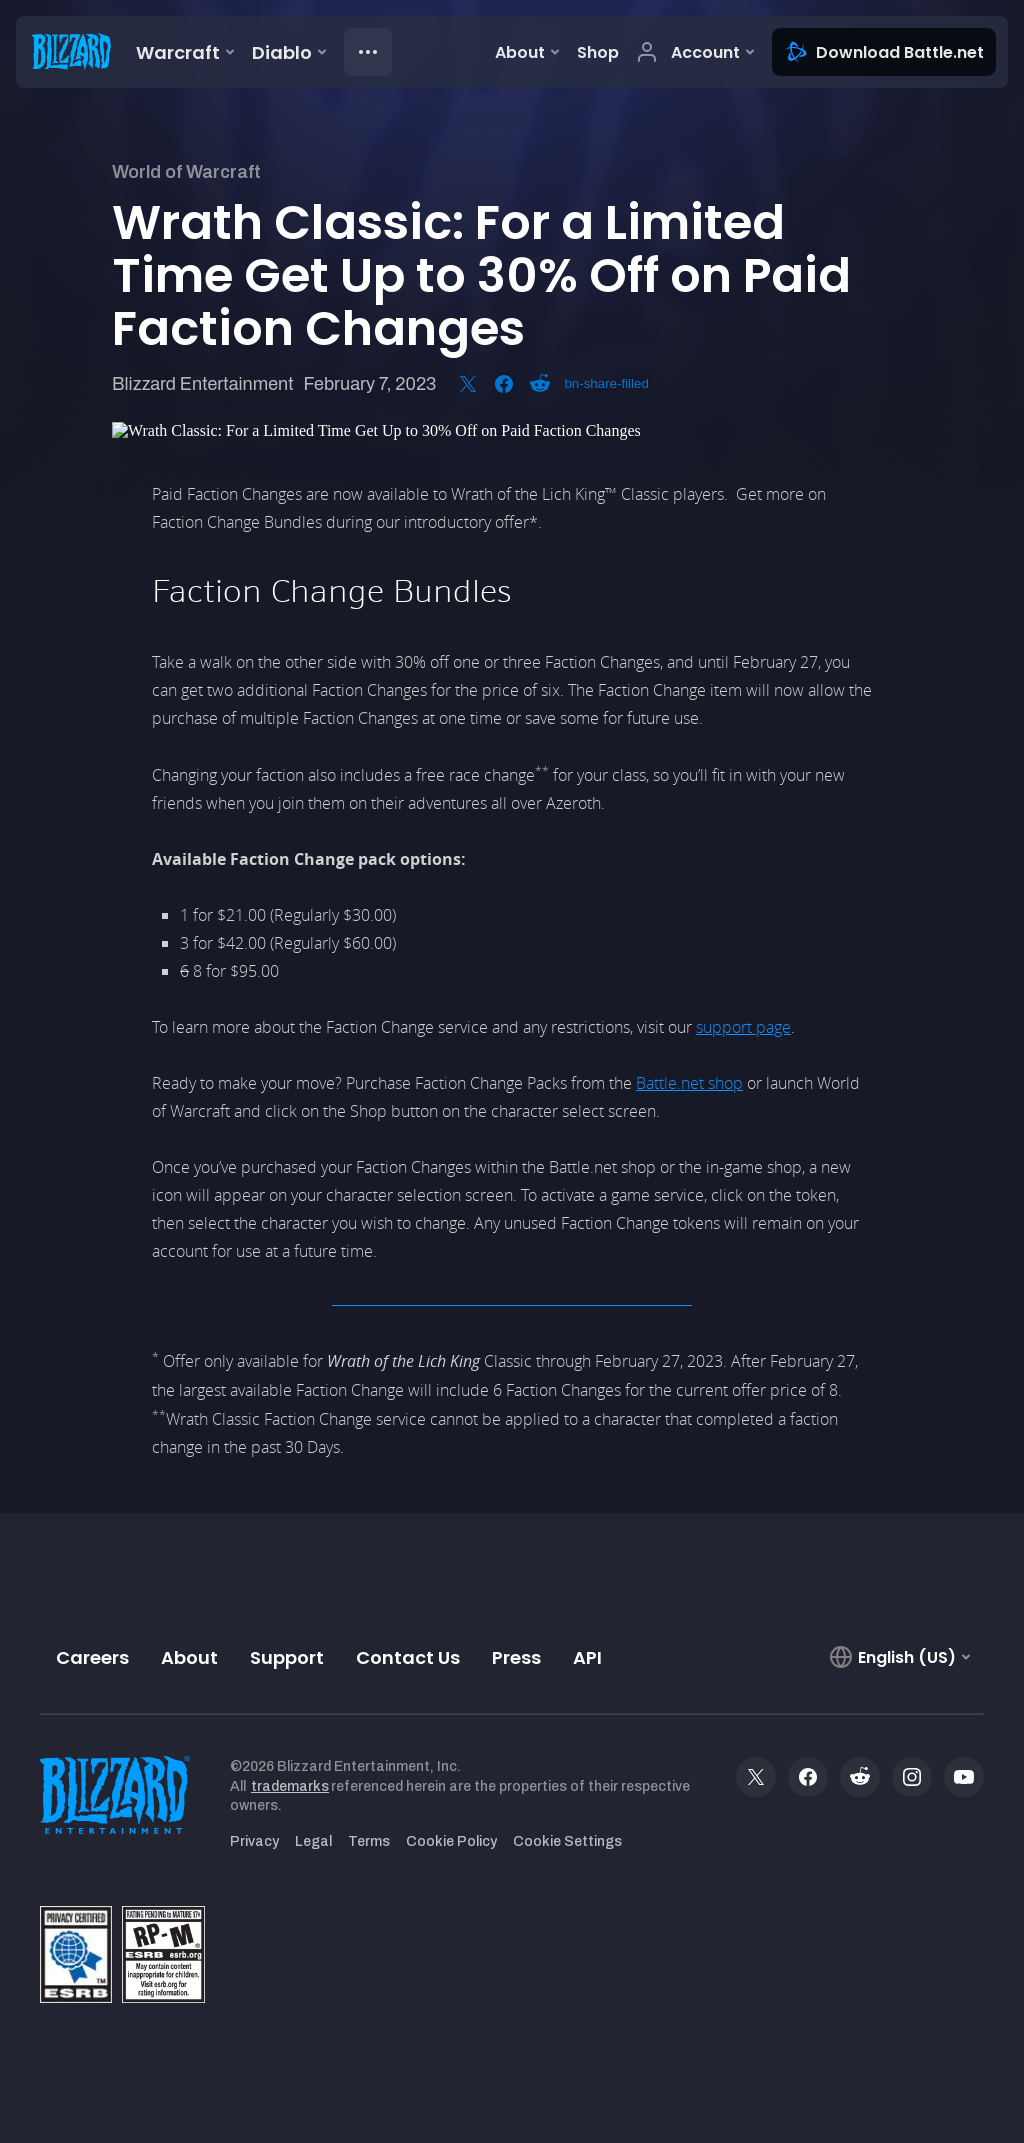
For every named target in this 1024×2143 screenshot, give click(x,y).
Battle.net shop (689, 1083)
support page (743, 1027)
